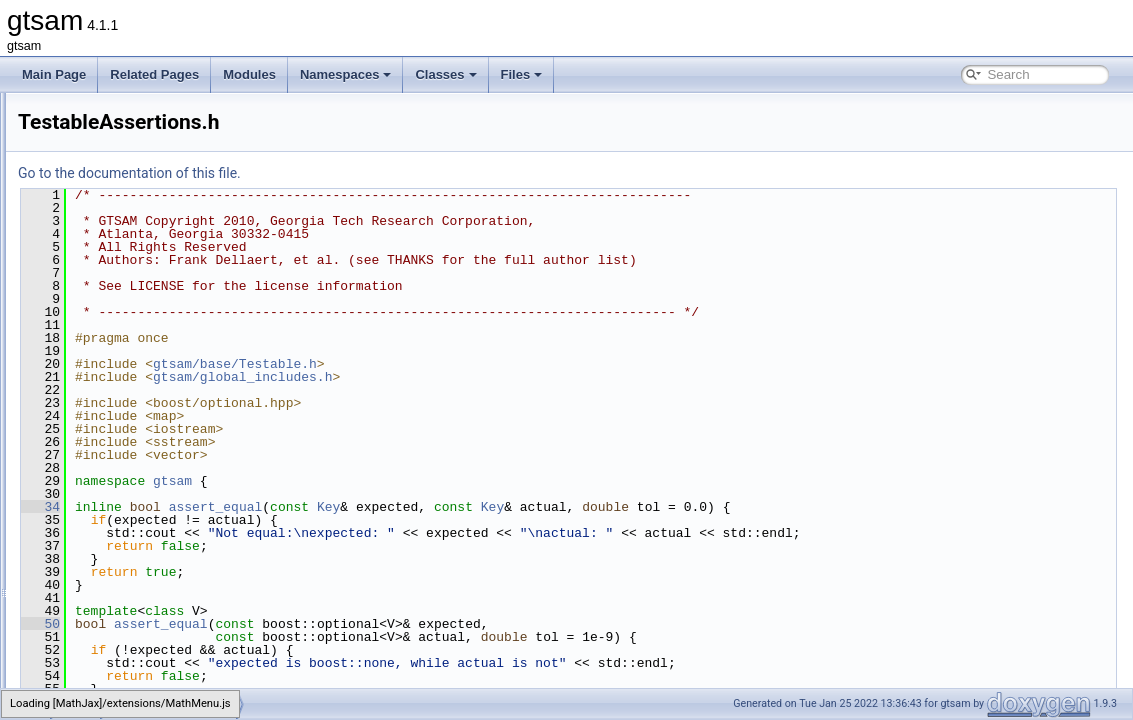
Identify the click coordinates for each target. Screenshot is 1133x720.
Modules (249, 74)
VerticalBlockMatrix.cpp (160, 686)
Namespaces (346, 74)
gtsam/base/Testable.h (485, 364)
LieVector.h (127, 114)
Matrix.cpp (125, 180)
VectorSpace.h (137, 664)
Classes (445, 74)
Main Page (54, 74)
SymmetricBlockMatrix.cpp (168, 334)
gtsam (422, 481)
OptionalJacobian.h (149, 246)
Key (578, 507)
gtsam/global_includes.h (492, 377)
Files (522, 74)
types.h (117, 554)
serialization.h (134, 290)
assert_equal (466, 507)
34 (290, 507)
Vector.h (119, 642)
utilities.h (121, 576)
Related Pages (154, 74)
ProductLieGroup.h (148, 268)
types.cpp (123, 532)
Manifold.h (125, 158)
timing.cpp (125, 466)
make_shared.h (139, 136)
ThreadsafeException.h (159, 444)
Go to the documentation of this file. (379, 173)
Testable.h (125, 378)
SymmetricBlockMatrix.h (162, 356)
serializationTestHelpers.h (166, 312)
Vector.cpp (126, 620)
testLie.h (120, 422)
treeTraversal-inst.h (149, 510)
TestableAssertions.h (153, 400)
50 (290, 624)
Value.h (118, 598)
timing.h (119, 488)
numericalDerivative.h (155, 224)
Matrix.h (119, 202)
